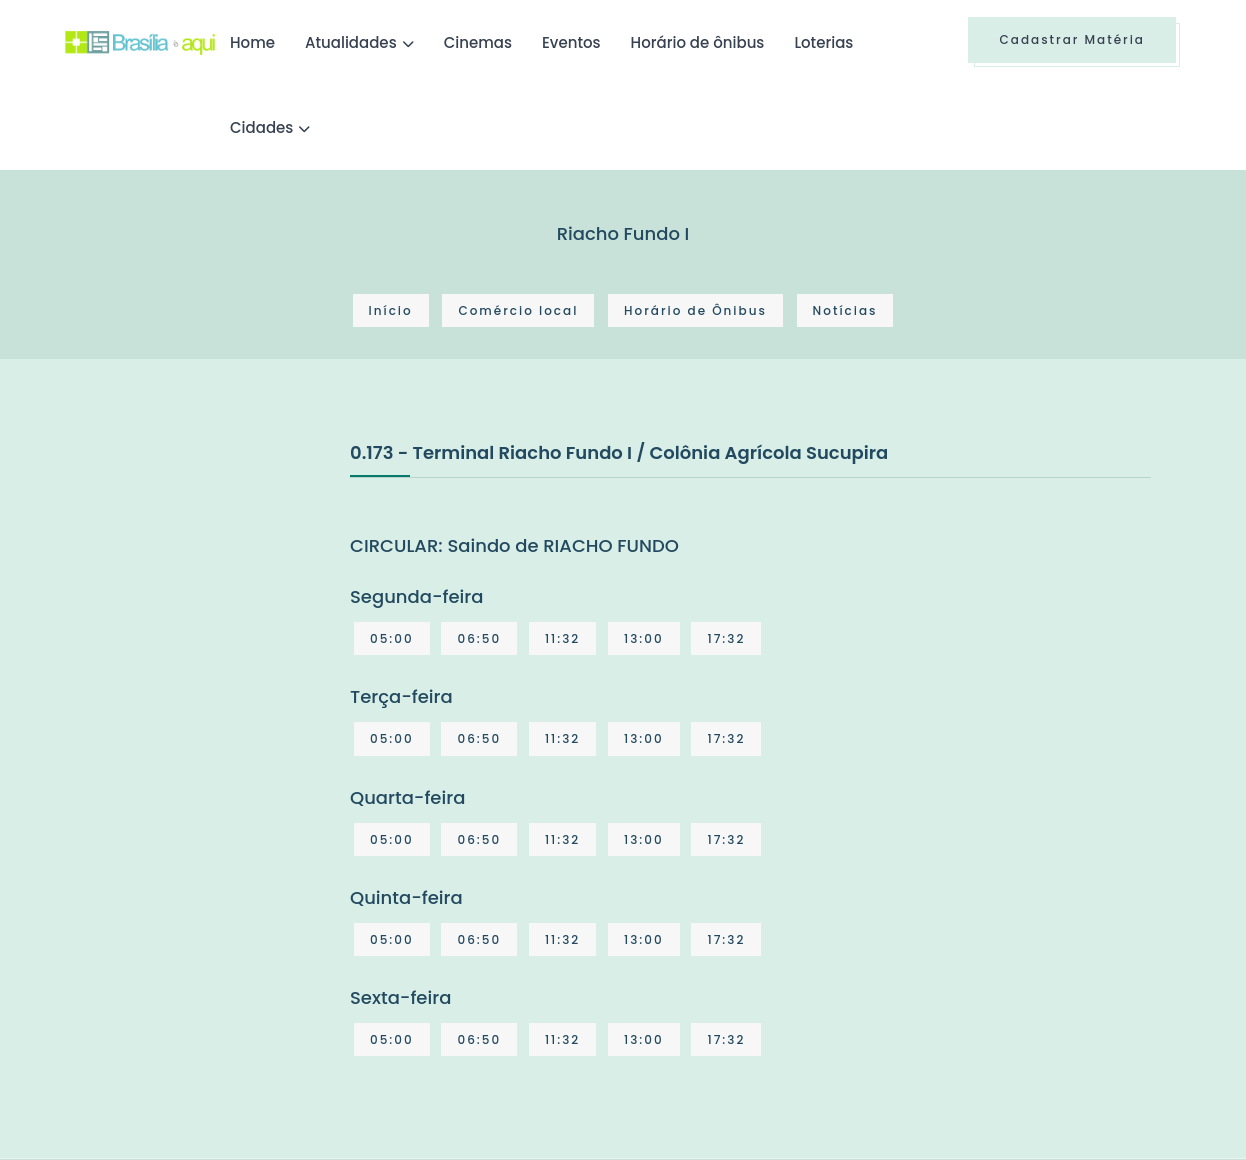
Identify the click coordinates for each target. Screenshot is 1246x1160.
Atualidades (351, 42)
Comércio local (518, 310)
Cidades (261, 127)
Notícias (845, 310)
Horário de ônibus (698, 42)
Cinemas (478, 42)
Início (391, 310)
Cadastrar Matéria (1072, 39)
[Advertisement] (215, 588)
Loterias (823, 42)
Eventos (571, 42)
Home (252, 42)
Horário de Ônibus (695, 310)
